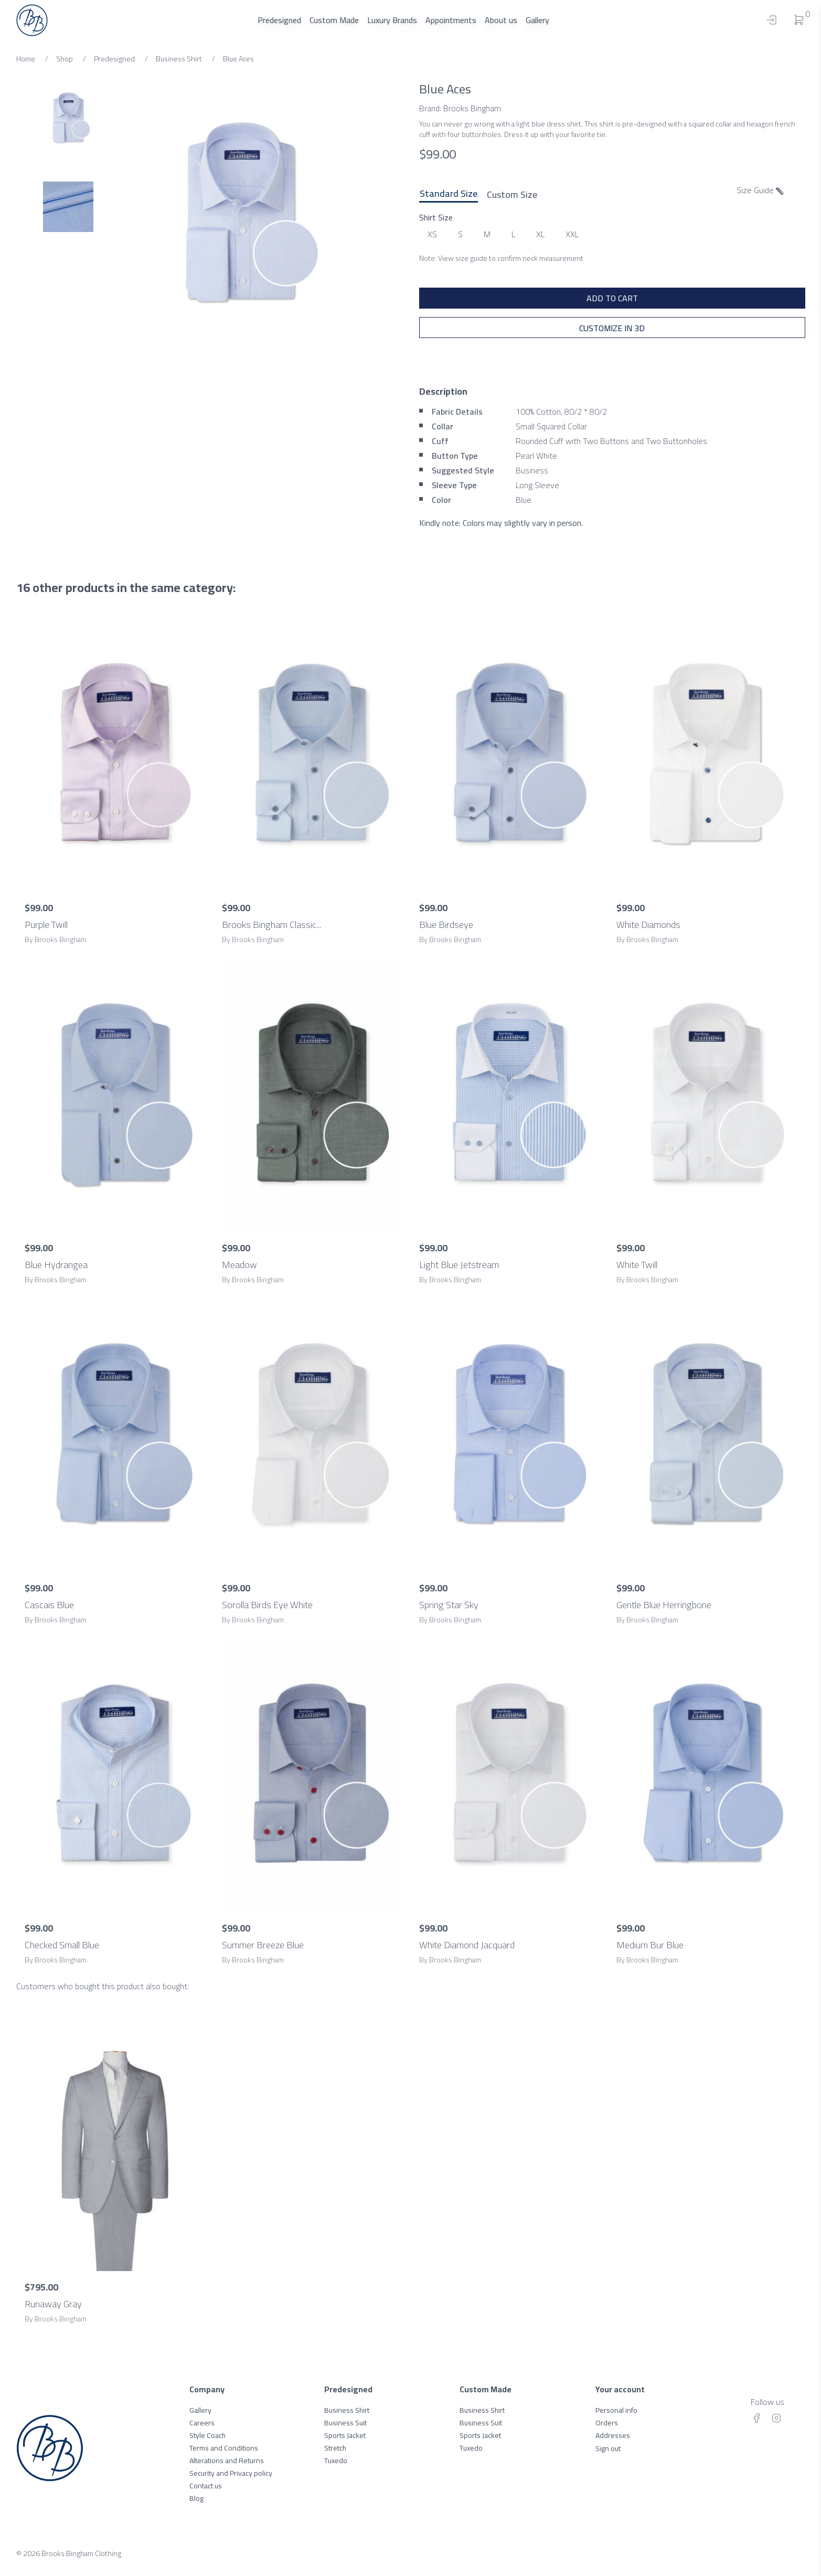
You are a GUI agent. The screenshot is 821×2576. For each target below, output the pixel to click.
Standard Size (448, 194)
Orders (606, 2422)
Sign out (608, 2448)
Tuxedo (335, 2460)
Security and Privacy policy (230, 2473)
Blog (196, 2498)
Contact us (205, 2485)
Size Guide (760, 190)
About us (501, 20)
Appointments (450, 20)
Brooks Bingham (472, 108)
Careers (202, 2422)
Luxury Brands (392, 20)
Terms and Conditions (223, 2448)
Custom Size (512, 194)
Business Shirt (346, 2410)
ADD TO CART (612, 298)
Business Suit (345, 2422)
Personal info (616, 2410)
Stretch (335, 2448)
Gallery (537, 20)
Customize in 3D (612, 328)
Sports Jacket (345, 2435)
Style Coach (207, 2435)
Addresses (612, 2435)
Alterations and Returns (226, 2460)
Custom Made (334, 20)
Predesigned (279, 20)
